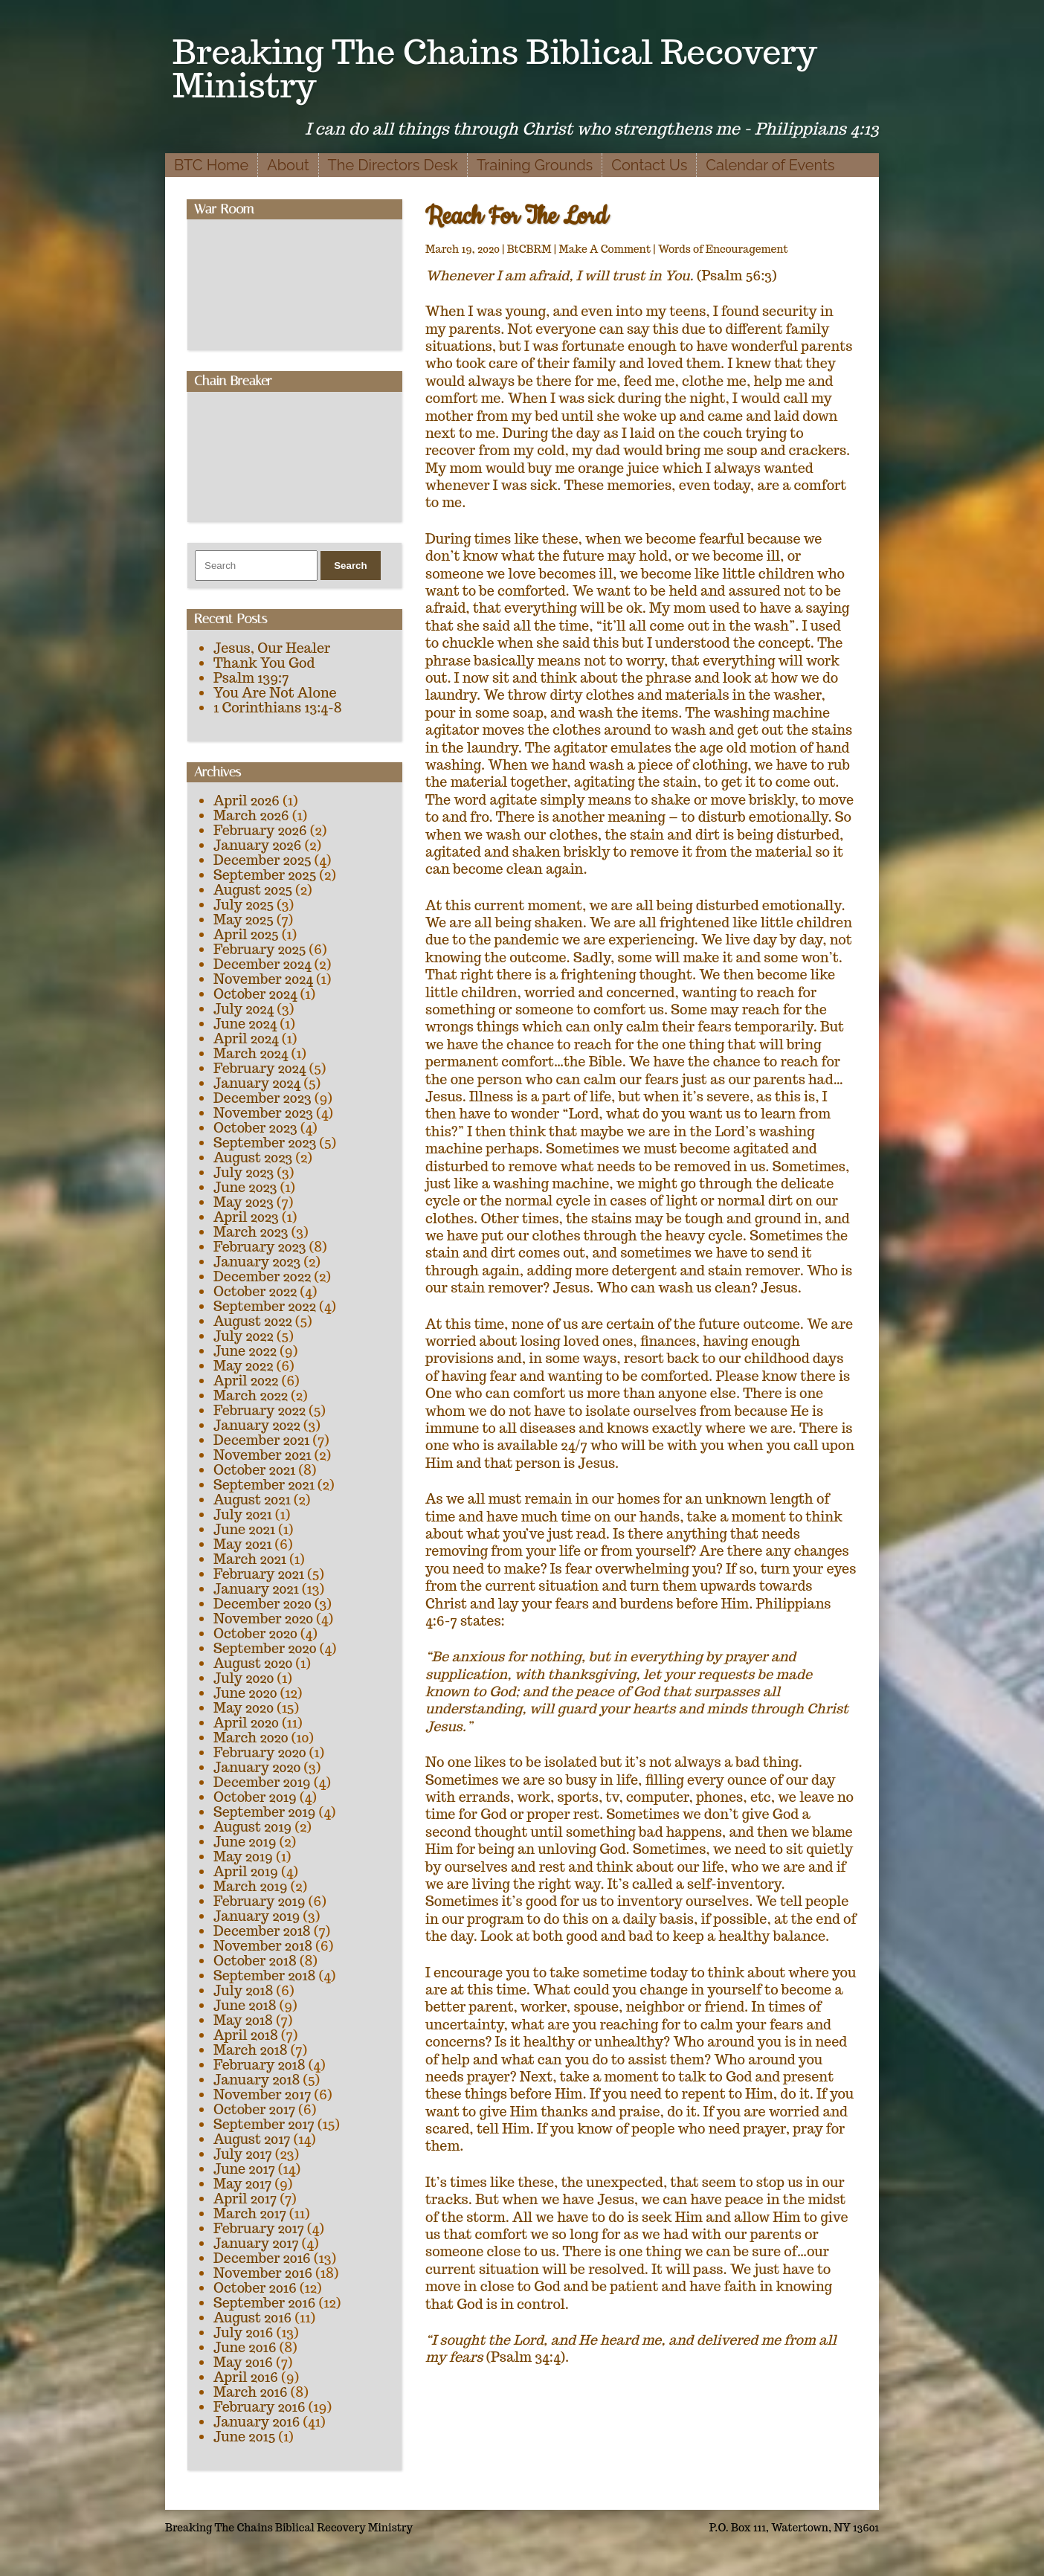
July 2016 (243, 2332)
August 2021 (252, 1499)
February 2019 (259, 1901)
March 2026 (251, 815)
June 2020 (245, 1692)
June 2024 (245, 1023)
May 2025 (243, 919)
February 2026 (260, 830)
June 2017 (244, 2168)
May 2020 (243, 1707)
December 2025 (262, 860)
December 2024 (262, 964)
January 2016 (256, 2421)
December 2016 (262, 2258)
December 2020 (262, 1603)
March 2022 (250, 1395)
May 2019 (243, 1856)
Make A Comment (604, 249)
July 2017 (242, 2154)
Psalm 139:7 (251, 677)
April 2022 (245, 1380)
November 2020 (263, 1618)
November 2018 (262, 1945)
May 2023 (243, 1202)
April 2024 (246, 1038)
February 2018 (259, 2064)
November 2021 (262, 1455)
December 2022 (262, 1276)
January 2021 (256, 1588)
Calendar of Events (770, 165)
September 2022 (264, 1306)
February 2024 (259, 1068)
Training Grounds (535, 165)
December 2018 (262, 1930)
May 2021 (242, 1544)
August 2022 (252, 1321)
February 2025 (259, 949)
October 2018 (255, 1960)
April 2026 (246, 800)
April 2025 (246, 934)
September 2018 (264, 1975)
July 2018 (243, 1990)
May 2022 (243, 1365)
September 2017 (264, 2124)
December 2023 (262, 1098)
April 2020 (246, 1722)
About (288, 165)
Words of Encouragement (723, 249)
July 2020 (243, 1678)
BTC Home (211, 165)
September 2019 (264, 1811)
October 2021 (254, 1469)
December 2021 (261, 1440)
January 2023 (256, 1261)
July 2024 (243, 1008)
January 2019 (256, 1916)
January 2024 (256, 1083)
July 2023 (243, 1172)
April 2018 (245, 2035)
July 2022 (243, 1336)
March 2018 (250, 2049)
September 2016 (264, 2302)
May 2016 (243, 2362)
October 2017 (254, 2109)
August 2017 (252, 2139)
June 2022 (245, 1350)
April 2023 (246, 1217)
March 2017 (249, 2213)
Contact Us (649, 165)
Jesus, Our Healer (271, 648)
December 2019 (262, 1782)
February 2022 (259, 1410)
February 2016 (259, 2406)
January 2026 (257, 845)
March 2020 (251, 1737)
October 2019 (255, 1797)
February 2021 (258, 1573)
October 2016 (255, 2287)
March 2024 (250, 1053)
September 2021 (264, 1484)
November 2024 (263, 979)
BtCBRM (529, 249)
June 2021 (244, 1529)
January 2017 (256, 2243)
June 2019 (245, 1841)
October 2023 (255, 1127)
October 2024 (255, 993)
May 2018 (243, 2020)
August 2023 (252, 1157)
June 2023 (245, 1187)
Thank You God (264, 663)
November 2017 (262, 2094)
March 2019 (250, 1886)
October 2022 (255, 1291)
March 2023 (251, 1231)
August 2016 (252, 2317)
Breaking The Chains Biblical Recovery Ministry (495, 68)
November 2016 (262, 2273)
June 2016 (245, 2347)
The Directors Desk (393, 165)
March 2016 (250, 2391)
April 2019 (245, 1871)
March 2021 (249, 1559)
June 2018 (245, 2005)
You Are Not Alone (275, 692)
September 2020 (264, 1648)
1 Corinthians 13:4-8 (277, 707)
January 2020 (256, 1767)
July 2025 (243, 904)
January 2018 (256, 2079)
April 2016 (245, 2377)
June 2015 (244, 2436)
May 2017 (242, 2183)
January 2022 (256, 1425)
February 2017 (258, 2228)
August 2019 (252, 1826)
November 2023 (263, 1112)
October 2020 (255, 1633)
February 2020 (259, 1752)
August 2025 (252, 889)
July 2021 (242, 1514)
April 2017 (245, 2198)
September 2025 (264, 874)
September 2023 (264, 1142)
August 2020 (252, 1663)
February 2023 (259, 1246)
